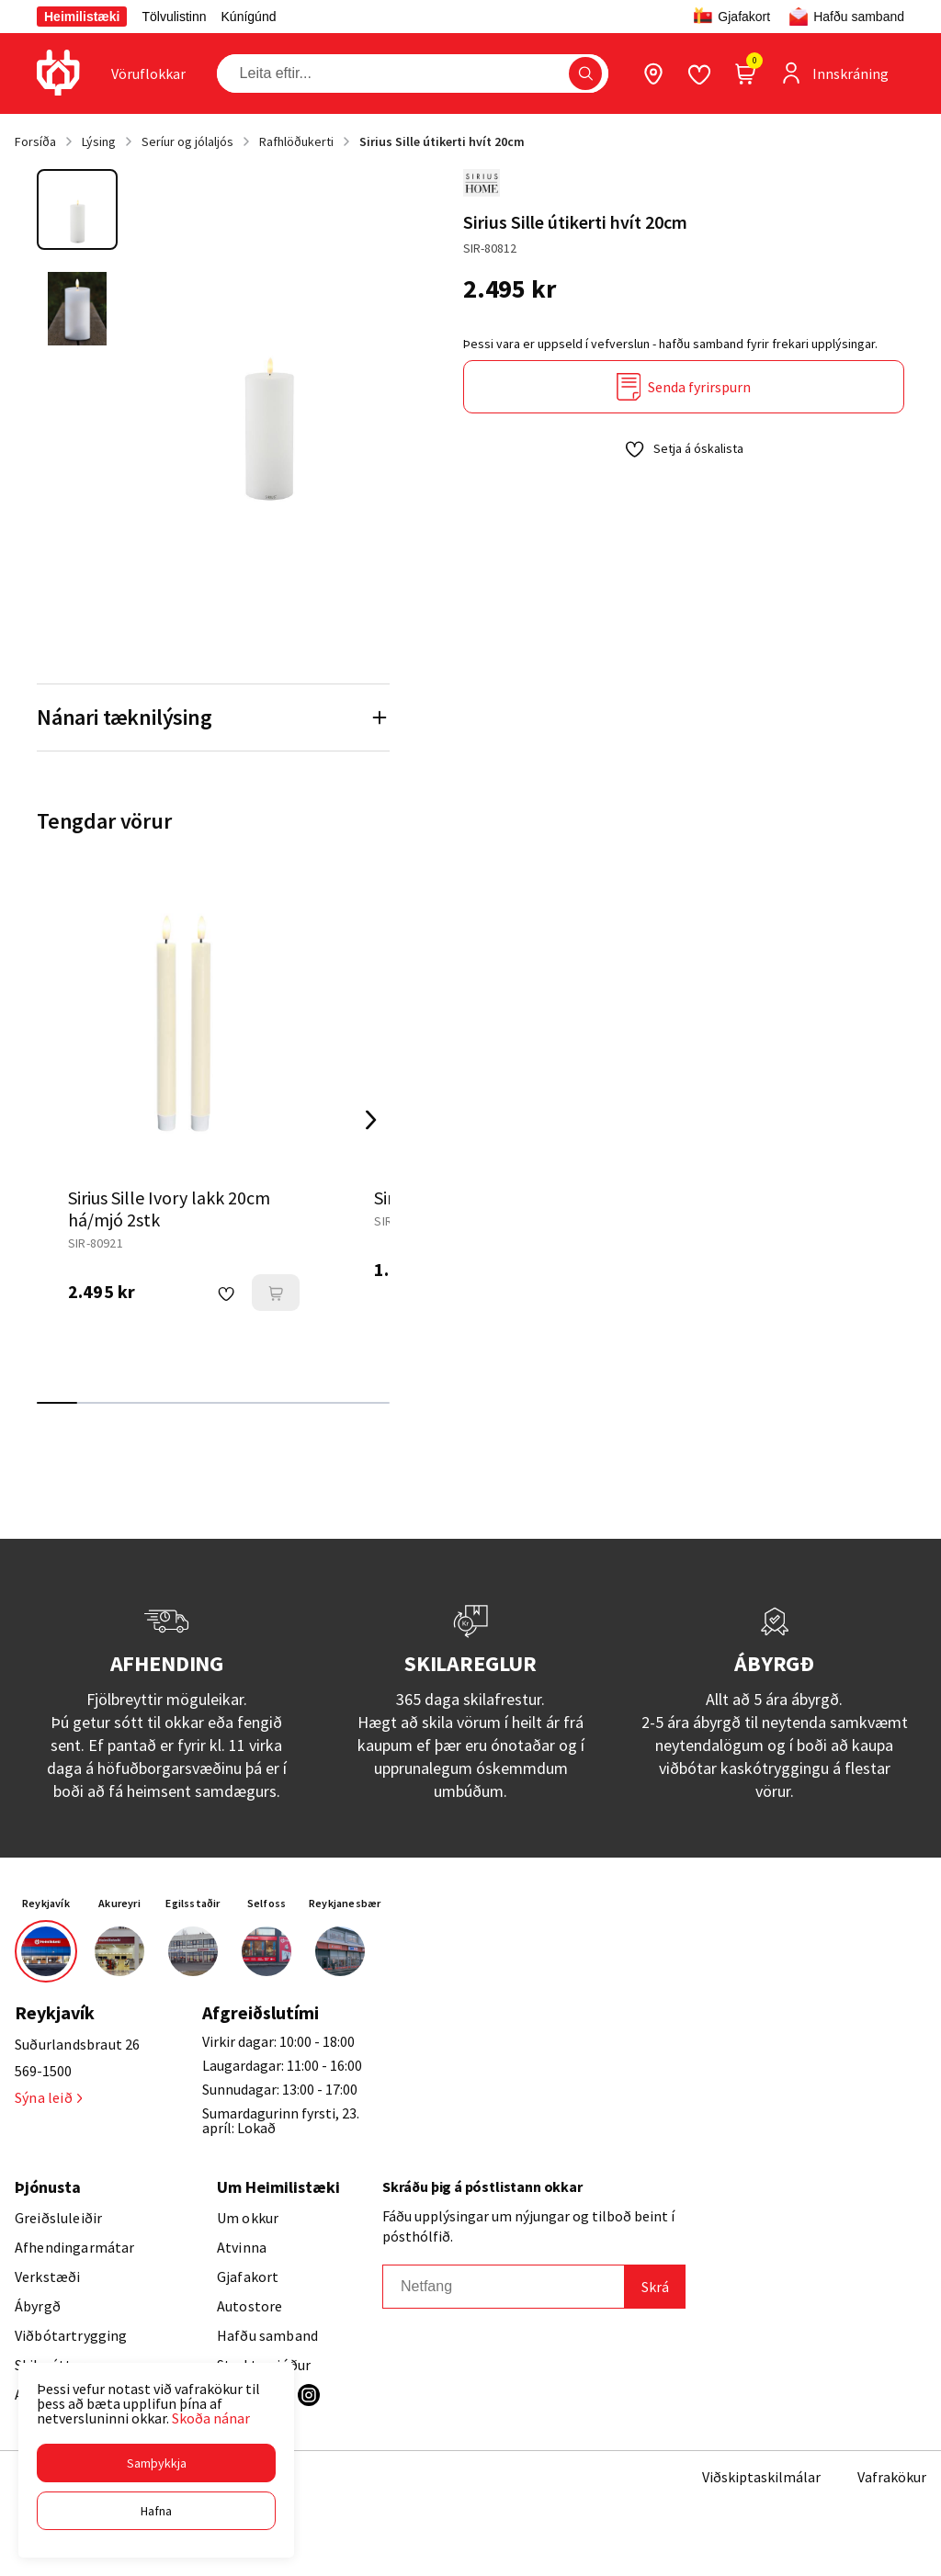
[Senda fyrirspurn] (683, 386)
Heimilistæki (81, 16)
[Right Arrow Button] (371, 1120)
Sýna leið (48, 2097)
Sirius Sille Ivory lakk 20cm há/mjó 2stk (169, 1208)
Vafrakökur (891, 2477)
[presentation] (148, 73)
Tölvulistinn (174, 16)
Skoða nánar (211, 2418)
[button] (156, 2463)
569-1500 (43, 2070)
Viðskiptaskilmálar (761, 2477)
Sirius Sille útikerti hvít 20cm (442, 141)
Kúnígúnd (249, 16)
